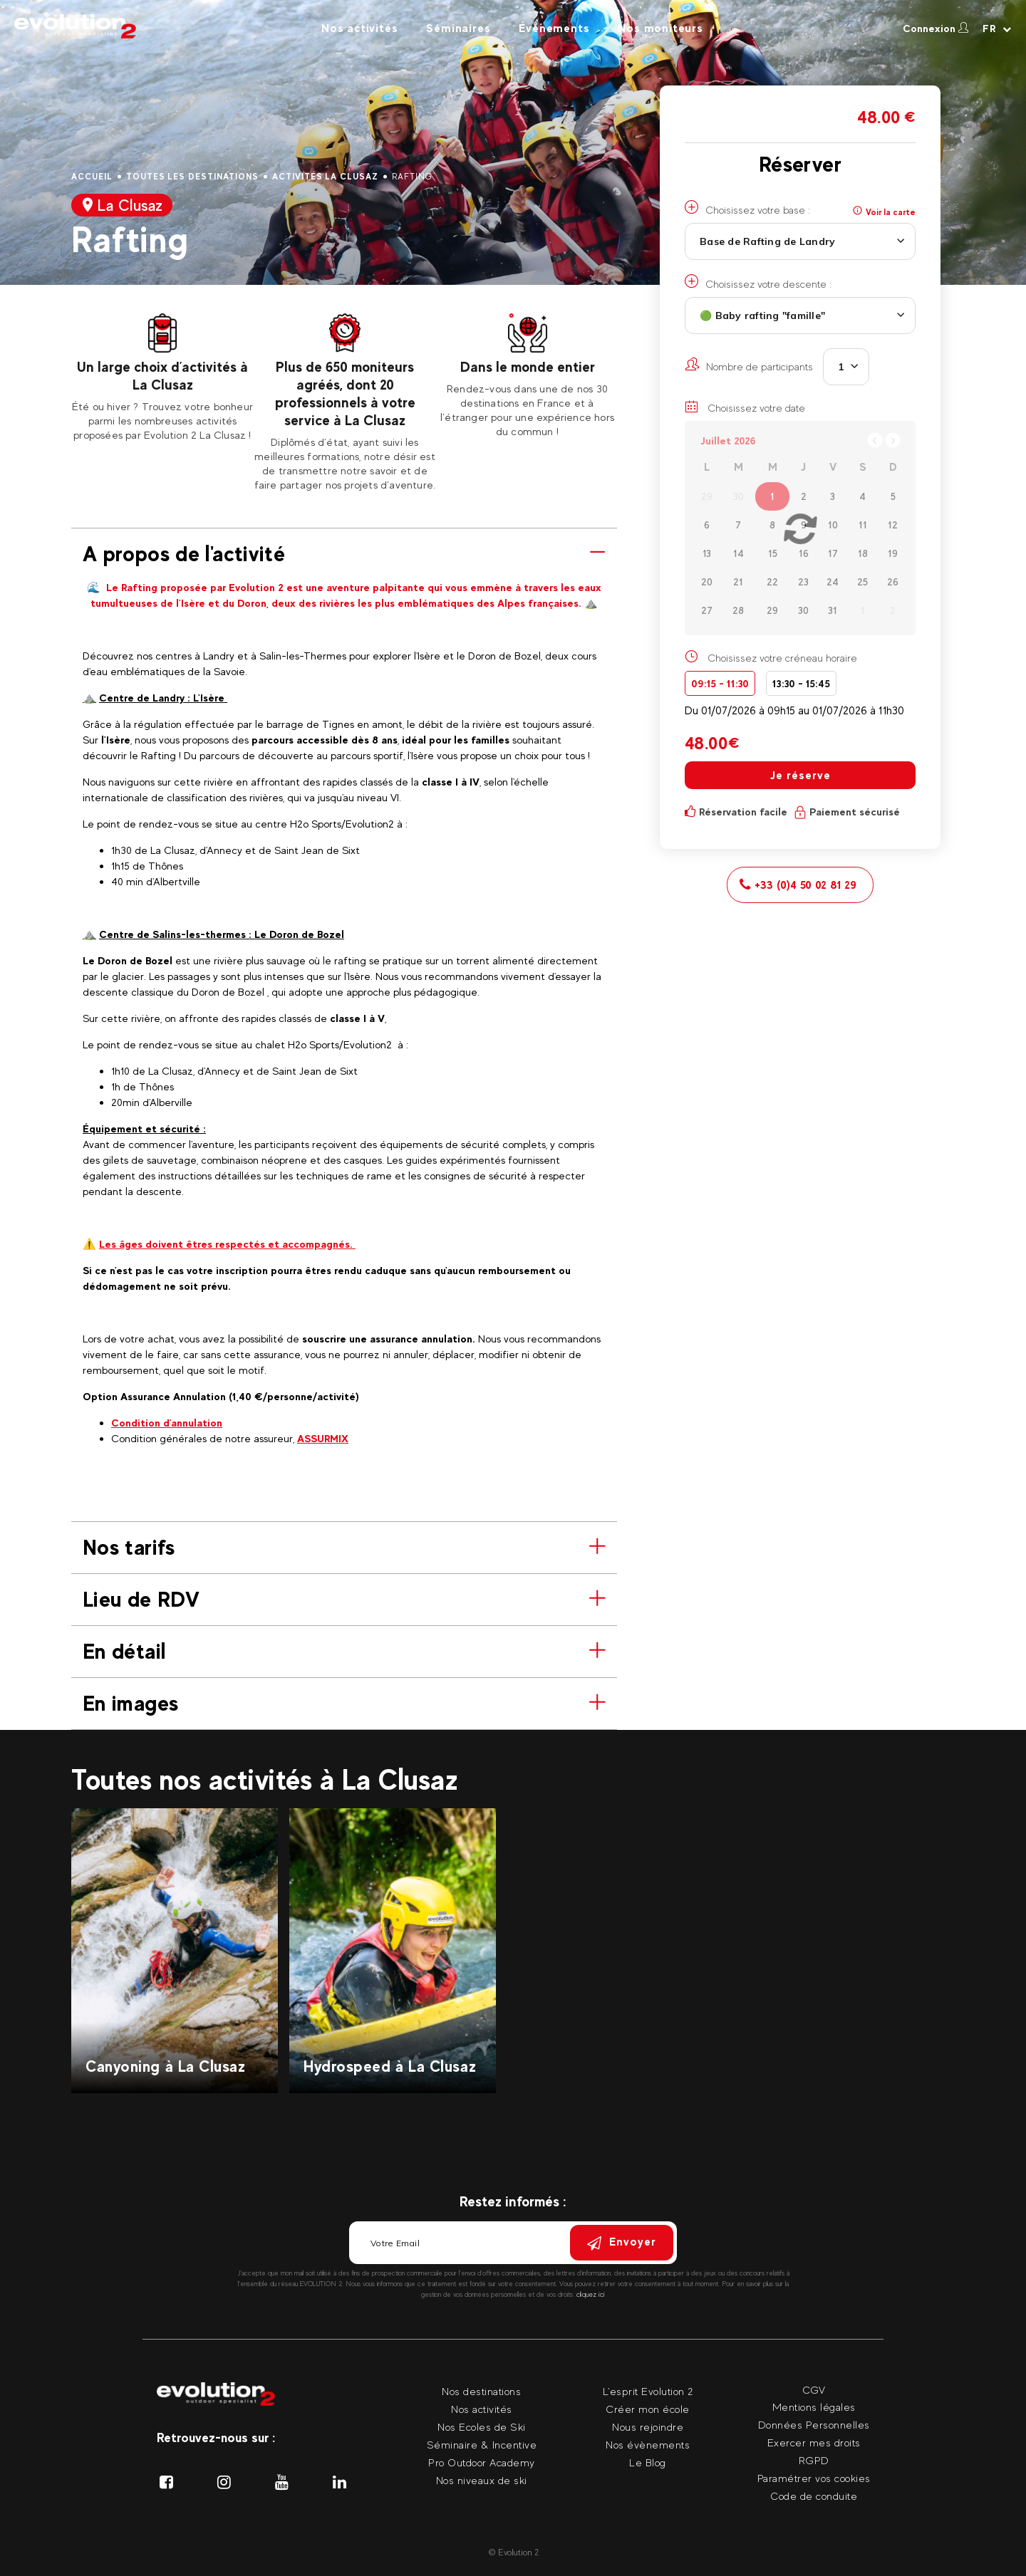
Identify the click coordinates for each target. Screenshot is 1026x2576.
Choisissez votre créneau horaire (782, 658)
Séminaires (458, 28)
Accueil (92, 177)
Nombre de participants (749, 364)
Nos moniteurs (660, 28)
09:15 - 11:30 (720, 683)
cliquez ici (590, 2294)
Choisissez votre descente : (758, 282)
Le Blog (647, 2462)
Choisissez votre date (745, 407)
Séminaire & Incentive (482, 2445)
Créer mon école (648, 2409)
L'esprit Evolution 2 (648, 2391)
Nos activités (359, 28)
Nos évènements (648, 2445)
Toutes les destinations (192, 177)
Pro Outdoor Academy (481, 2462)
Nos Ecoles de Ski (481, 2427)
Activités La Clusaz (325, 177)
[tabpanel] (162, 377)
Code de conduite (813, 2496)
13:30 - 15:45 (801, 683)
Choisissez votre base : (747, 208)
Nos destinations (481, 2391)
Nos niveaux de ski (481, 2480)
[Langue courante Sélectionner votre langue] (997, 28)
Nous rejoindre (647, 2427)
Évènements (554, 28)
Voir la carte (884, 211)
